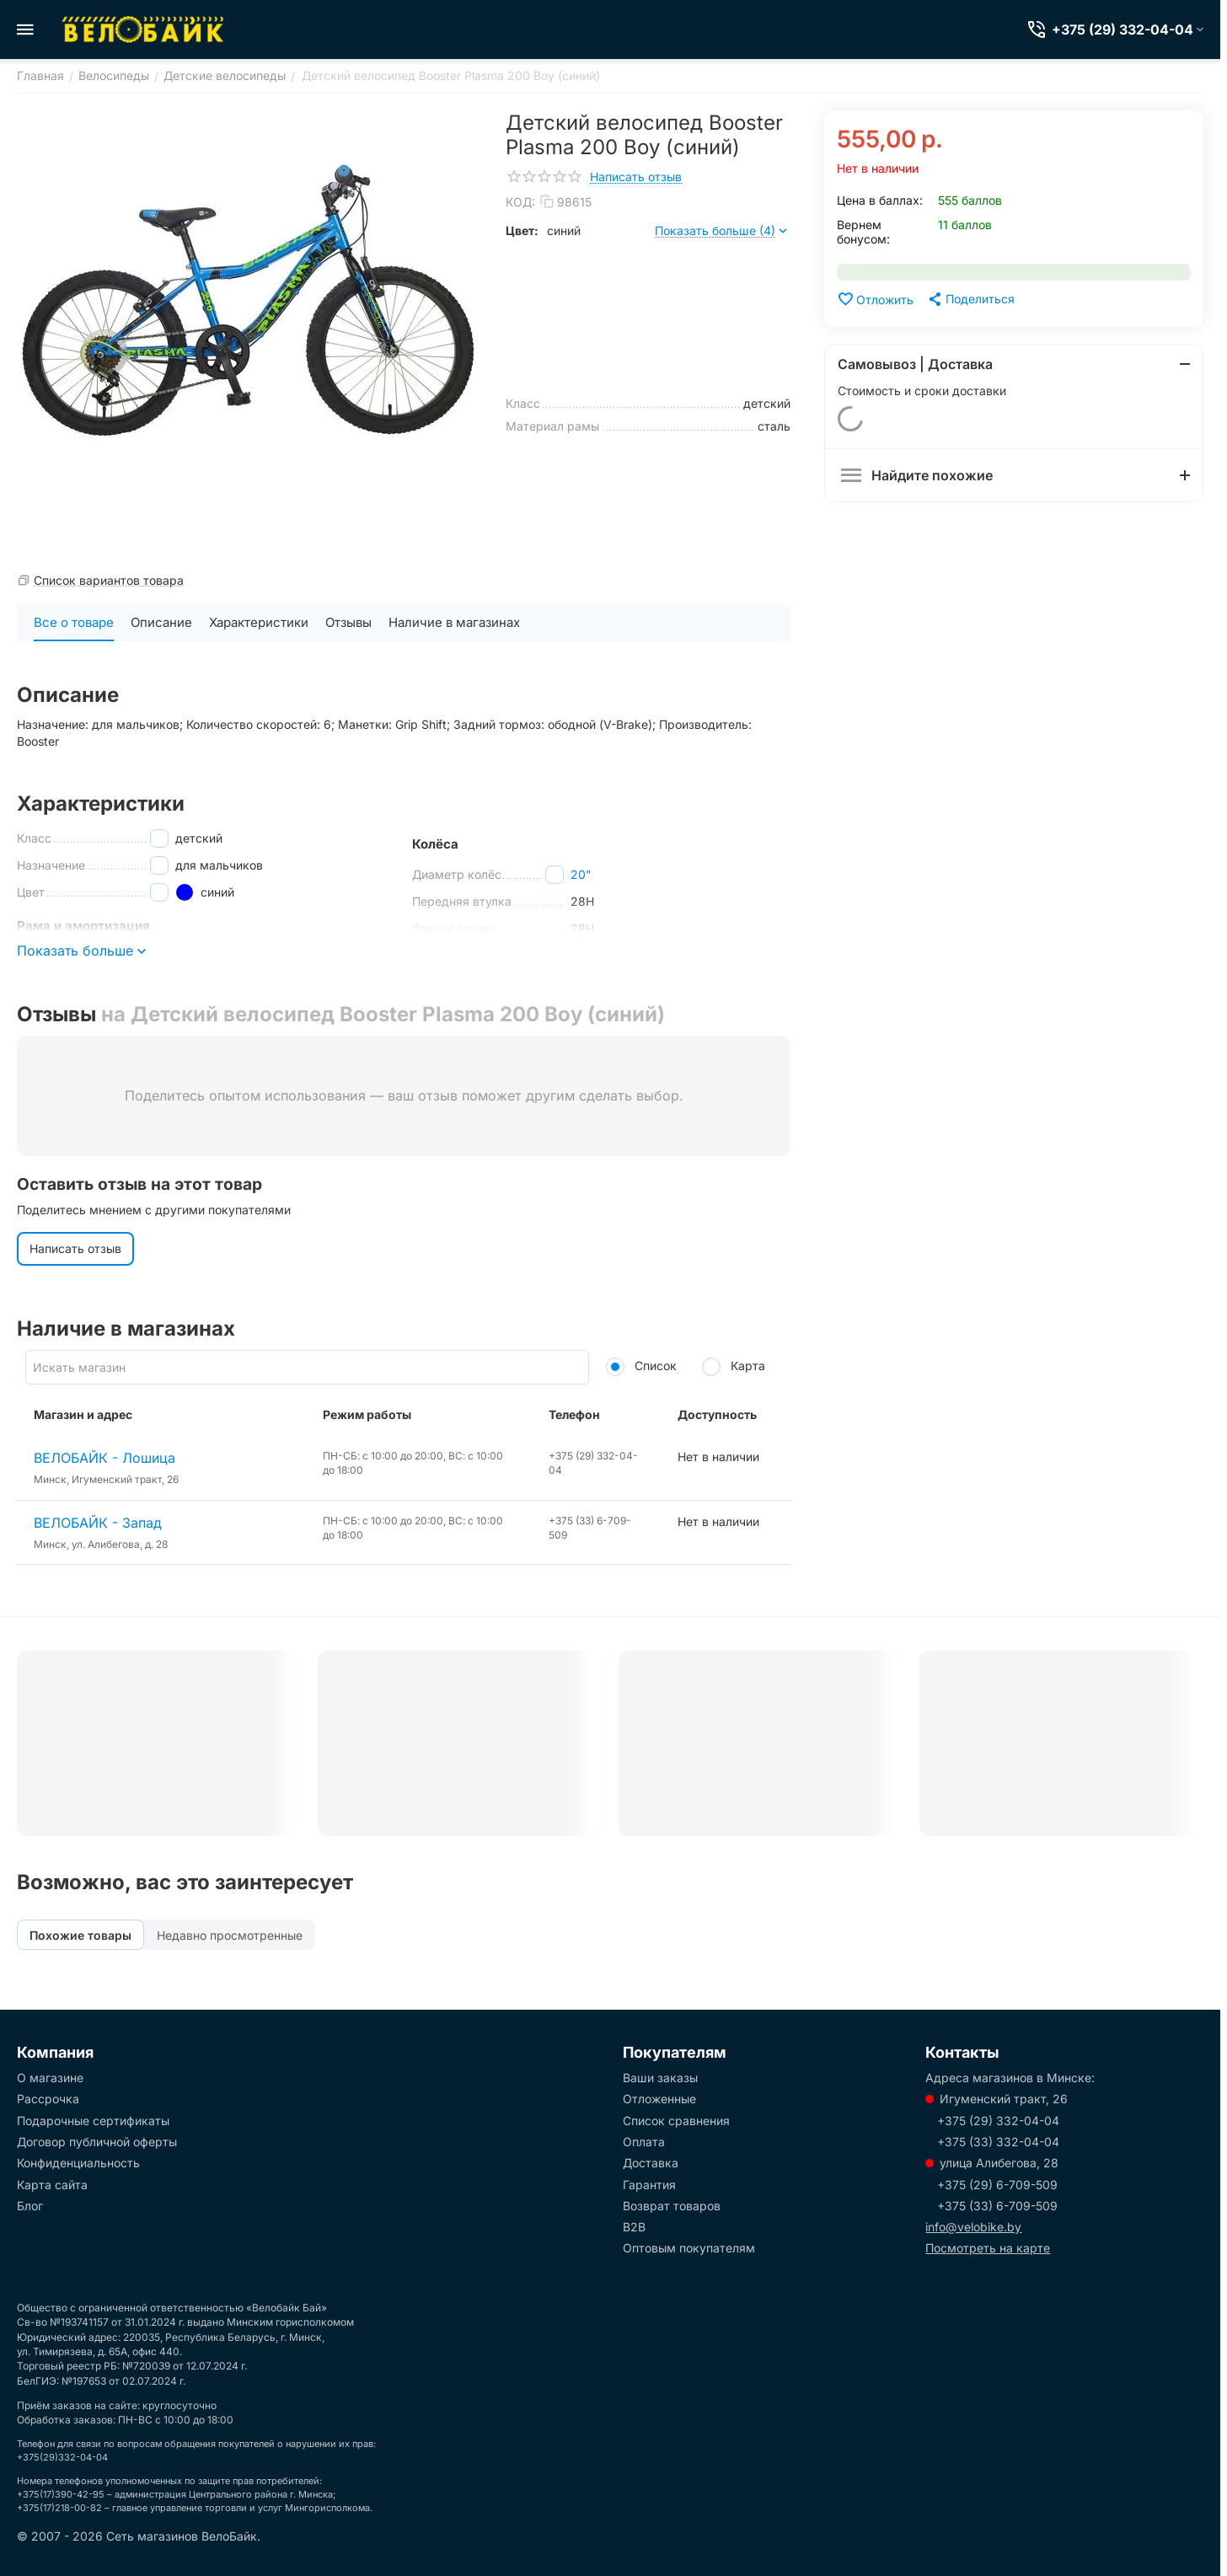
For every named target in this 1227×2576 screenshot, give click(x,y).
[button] (970, 299)
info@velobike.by (973, 2227)
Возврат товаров (672, 2205)
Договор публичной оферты (97, 2141)
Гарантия (649, 2184)
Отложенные (659, 2098)
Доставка (650, 2163)
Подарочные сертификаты (93, 2120)
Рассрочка (48, 2098)
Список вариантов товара (109, 580)
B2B (634, 2227)
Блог (30, 2205)
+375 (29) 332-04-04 (998, 2120)
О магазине (50, 2077)
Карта (733, 1365)
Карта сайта (52, 2184)
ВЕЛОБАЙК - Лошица (104, 1457)
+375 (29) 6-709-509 (997, 2184)
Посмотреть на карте (987, 2248)
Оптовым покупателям (689, 2248)
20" (581, 874)
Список (641, 1365)
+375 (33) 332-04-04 (998, 2141)
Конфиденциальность (78, 2163)
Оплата (644, 2141)
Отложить (875, 299)
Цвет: (522, 230)
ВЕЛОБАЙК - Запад (98, 1522)
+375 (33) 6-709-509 (997, 2205)
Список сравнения (676, 2120)
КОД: (520, 202)
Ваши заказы (660, 2077)
